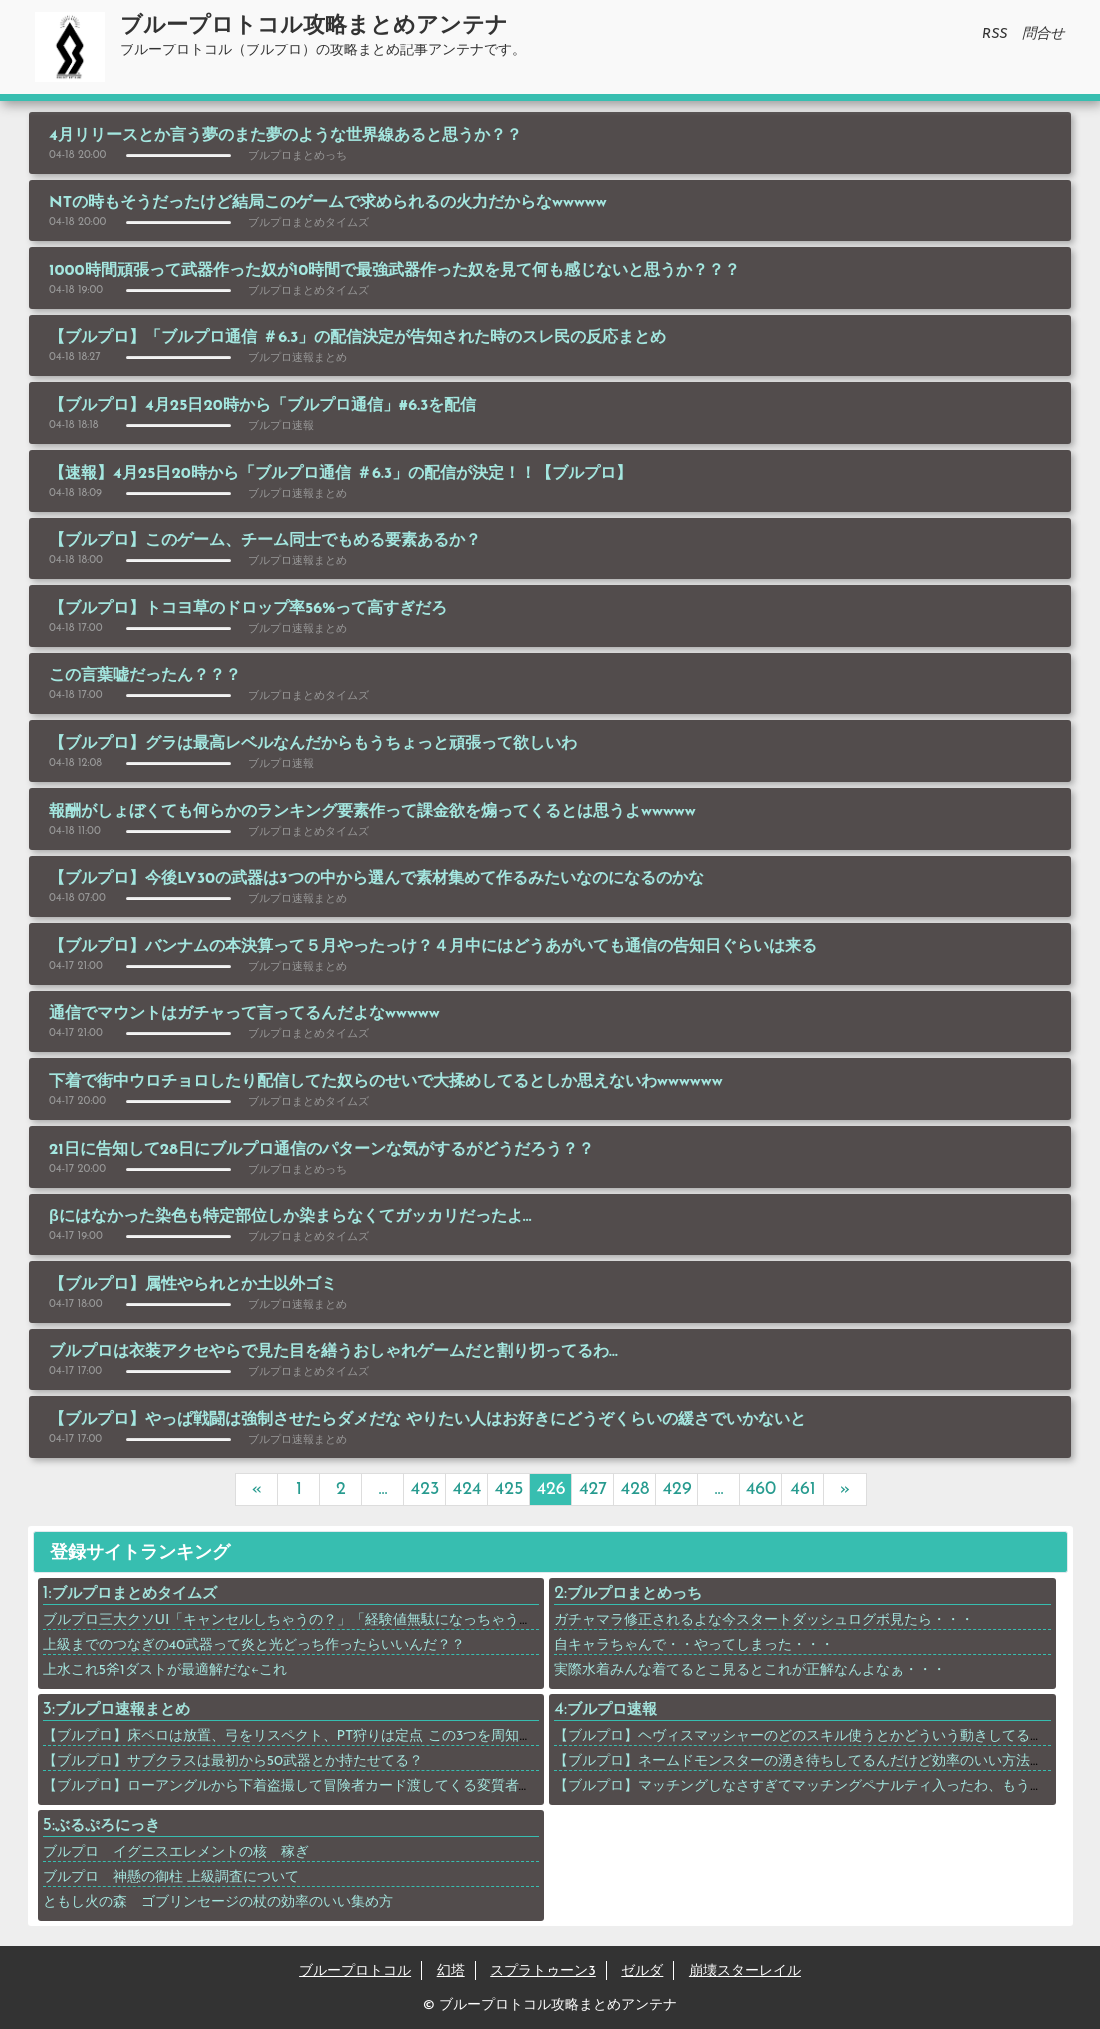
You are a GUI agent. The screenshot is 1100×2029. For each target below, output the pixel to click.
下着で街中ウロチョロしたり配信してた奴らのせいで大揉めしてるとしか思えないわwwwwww (386, 1082)
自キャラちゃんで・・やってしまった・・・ (694, 1645)
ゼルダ (642, 1971)
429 (676, 1489)
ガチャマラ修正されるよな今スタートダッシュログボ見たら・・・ (764, 1620)
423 (425, 1489)
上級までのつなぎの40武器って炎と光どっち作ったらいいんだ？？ (254, 1645)
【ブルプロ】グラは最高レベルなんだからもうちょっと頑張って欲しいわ (313, 744)
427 (593, 1489)
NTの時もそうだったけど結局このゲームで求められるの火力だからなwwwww (328, 203)
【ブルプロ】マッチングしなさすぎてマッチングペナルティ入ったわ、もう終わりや (820, 1786)
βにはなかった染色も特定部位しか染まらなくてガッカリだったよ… (290, 1217)
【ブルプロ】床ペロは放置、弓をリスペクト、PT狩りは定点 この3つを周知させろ (302, 1736)
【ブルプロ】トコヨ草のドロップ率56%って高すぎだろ (248, 609)
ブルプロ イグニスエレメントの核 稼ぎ (176, 1852)
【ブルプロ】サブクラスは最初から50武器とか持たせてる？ (233, 1761)
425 (509, 1489)
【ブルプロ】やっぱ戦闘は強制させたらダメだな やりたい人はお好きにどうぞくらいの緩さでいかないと (427, 1420)
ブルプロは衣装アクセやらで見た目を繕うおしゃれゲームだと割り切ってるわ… (333, 1352)
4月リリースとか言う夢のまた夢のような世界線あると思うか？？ (285, 136)
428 (635, 1489)
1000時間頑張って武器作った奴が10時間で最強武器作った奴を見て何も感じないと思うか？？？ (394, 271)
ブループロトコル (355, 1971)
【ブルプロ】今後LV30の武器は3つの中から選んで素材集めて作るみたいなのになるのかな (376, 879)
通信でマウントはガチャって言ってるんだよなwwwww (244, 1014)
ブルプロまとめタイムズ (134, 1594)
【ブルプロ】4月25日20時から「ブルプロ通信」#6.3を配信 (262, 406)
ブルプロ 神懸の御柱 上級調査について (178, 1877)
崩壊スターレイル (745, 1971)
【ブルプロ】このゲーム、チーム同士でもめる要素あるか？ (265, 541)
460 (761, 1489)
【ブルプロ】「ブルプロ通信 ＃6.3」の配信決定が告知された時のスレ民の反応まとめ (357, 338)
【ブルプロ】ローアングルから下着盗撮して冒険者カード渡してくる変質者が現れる (309, 1786)
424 (467, 1489)
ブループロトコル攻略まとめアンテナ (314, 26)
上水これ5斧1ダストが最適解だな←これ (165, 1670)
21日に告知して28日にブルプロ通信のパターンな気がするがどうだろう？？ (321, 1150)
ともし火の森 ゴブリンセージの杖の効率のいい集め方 (218, 1902)
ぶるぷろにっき (107, 1826)
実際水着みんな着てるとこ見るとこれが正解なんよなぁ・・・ (750, 1670)
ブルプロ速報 (612, 1710)
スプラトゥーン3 (543, 1971)
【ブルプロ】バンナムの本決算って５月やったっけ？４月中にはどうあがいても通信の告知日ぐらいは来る (433, 947)
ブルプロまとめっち (634, 1594)
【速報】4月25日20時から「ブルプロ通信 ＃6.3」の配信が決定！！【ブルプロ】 (340, 474)
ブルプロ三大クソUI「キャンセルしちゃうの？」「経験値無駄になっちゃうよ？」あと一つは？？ (351, 1620)
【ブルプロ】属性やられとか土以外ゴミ (193, 1285)
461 (802, 1489)
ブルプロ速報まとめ (122, 1710)
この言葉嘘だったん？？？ (145, 676)
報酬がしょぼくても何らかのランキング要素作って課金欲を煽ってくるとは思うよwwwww (372, 812)
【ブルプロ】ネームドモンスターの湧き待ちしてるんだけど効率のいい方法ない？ (813, 1761)
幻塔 (451, 1971)
